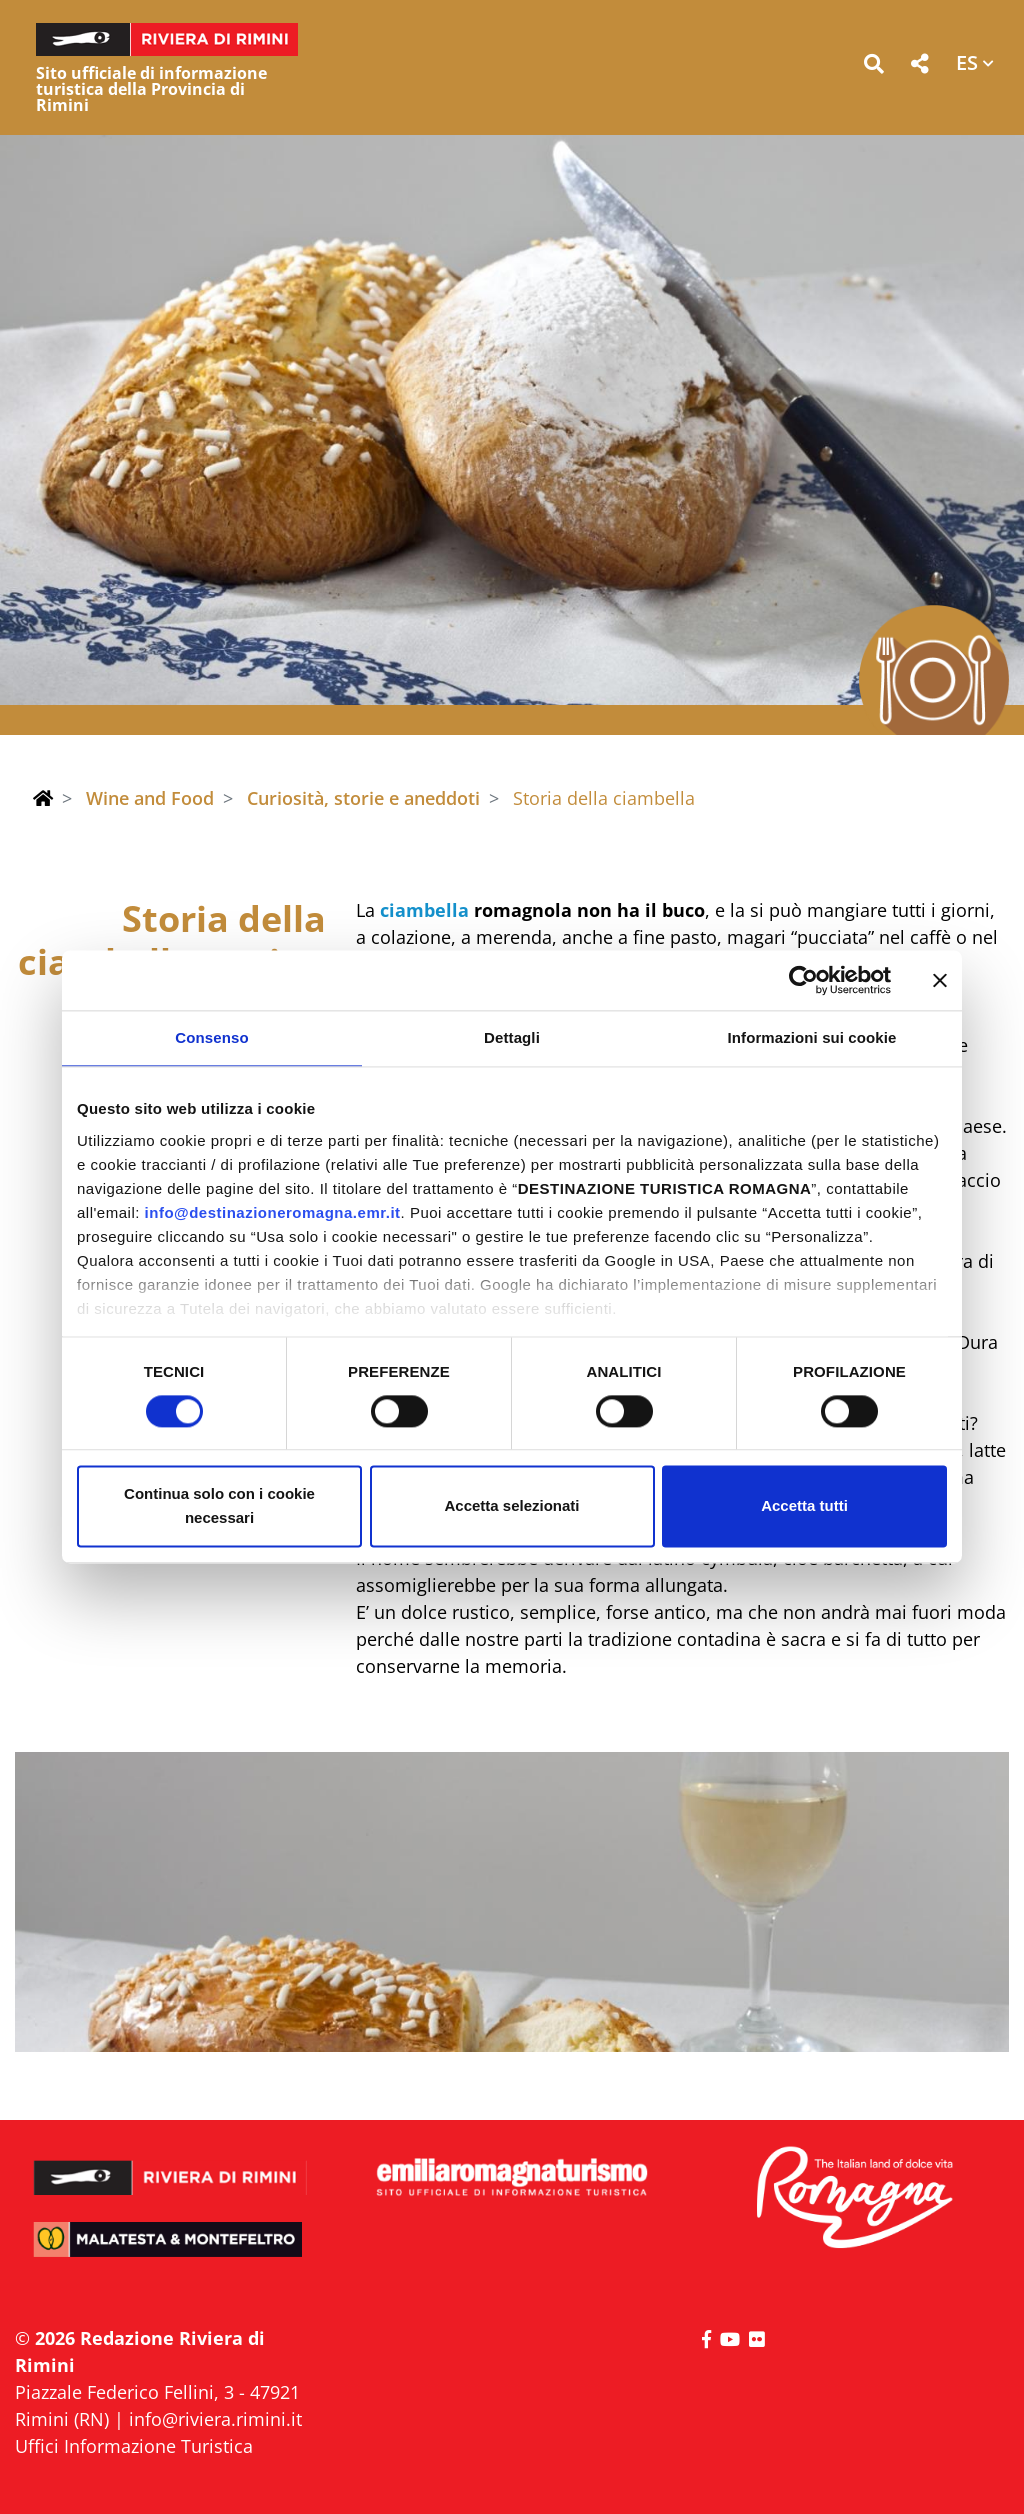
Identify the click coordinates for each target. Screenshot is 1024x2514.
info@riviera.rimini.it (215, 2419)
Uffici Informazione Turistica (134, 2446)
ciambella (424, 910)
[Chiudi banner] (940, 980)
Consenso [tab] (211, 1037)
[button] (873, 67)
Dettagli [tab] (512, 1037)
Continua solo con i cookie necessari (219, 1506)
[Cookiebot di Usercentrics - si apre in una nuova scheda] (803, 980)
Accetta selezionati (511, 1506)
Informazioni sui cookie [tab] (812, 1037)
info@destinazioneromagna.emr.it (273, 1212)
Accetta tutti (804, 1506)
